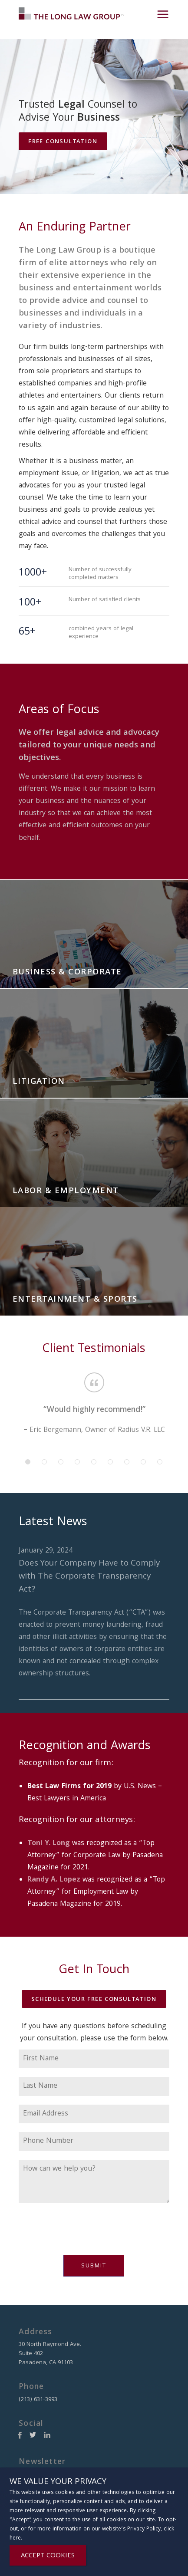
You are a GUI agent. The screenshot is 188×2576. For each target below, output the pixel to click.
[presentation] (85, 2233)
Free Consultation (62, 142)
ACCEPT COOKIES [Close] (48, 2556)
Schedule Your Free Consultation (93, 1999)
